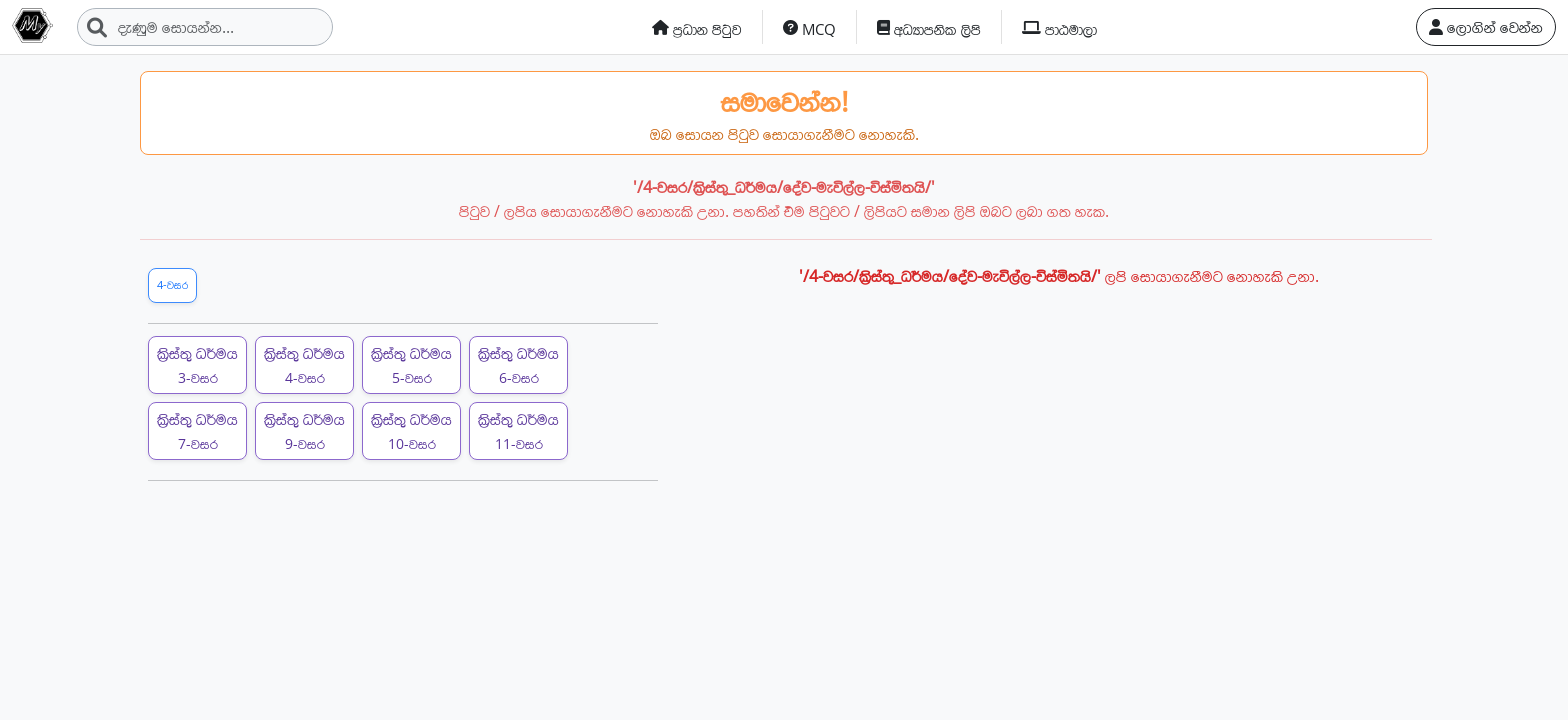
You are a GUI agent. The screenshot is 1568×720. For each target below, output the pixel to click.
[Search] (205, 27)
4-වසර (172, 284)
